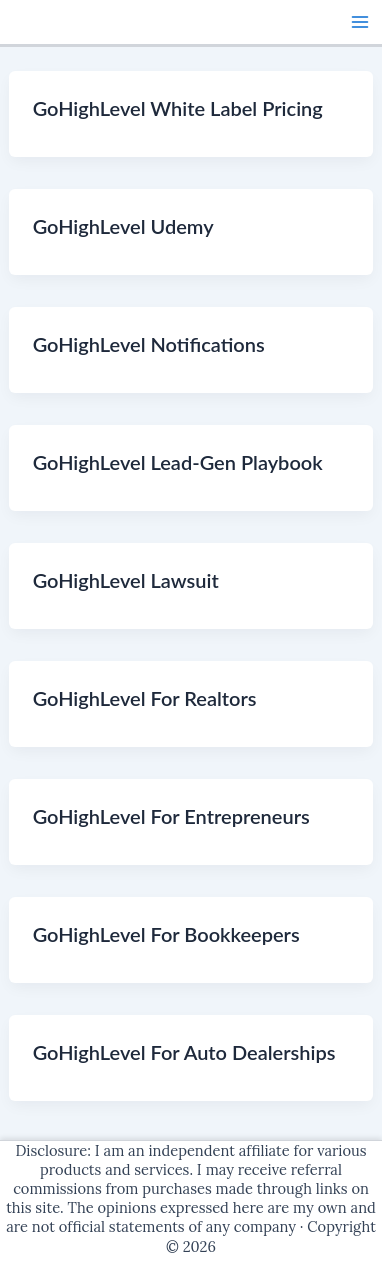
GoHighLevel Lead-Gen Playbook (178, 462)
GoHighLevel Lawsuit (126, 580)
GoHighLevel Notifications (149, 344)
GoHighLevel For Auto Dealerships (184, 1052)
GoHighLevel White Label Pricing (178, 108)
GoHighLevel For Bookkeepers (166, 934)
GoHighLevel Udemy (123, 226)
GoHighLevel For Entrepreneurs (171, 816)
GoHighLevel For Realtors (145, 698)
